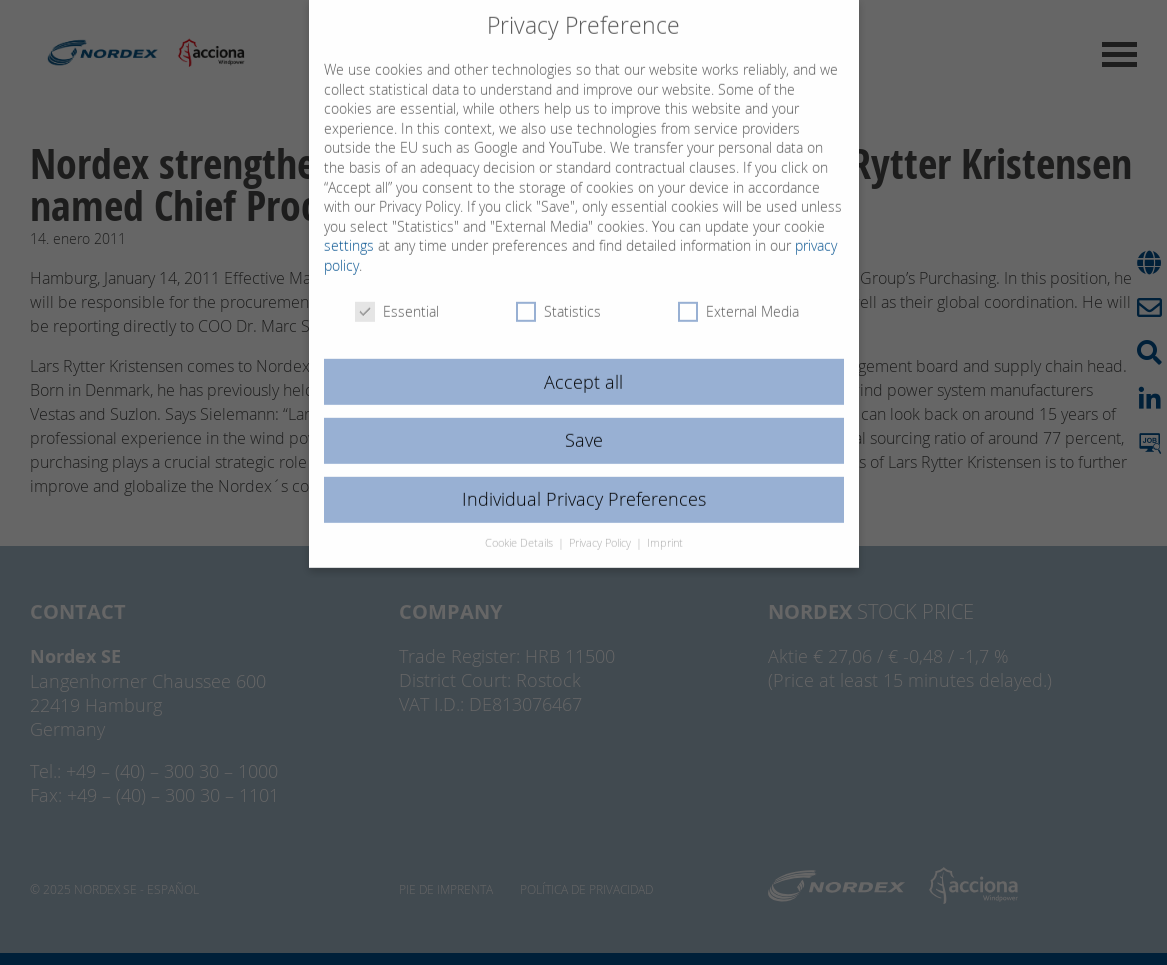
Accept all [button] (583, 361)
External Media (738, 290)
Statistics (558, 290)
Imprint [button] (665, 523)
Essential (397, 290)
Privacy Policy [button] (601, 523)
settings (349, 225)
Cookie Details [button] (520, 523)
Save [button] (584, 420)
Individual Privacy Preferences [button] (584, 479)
